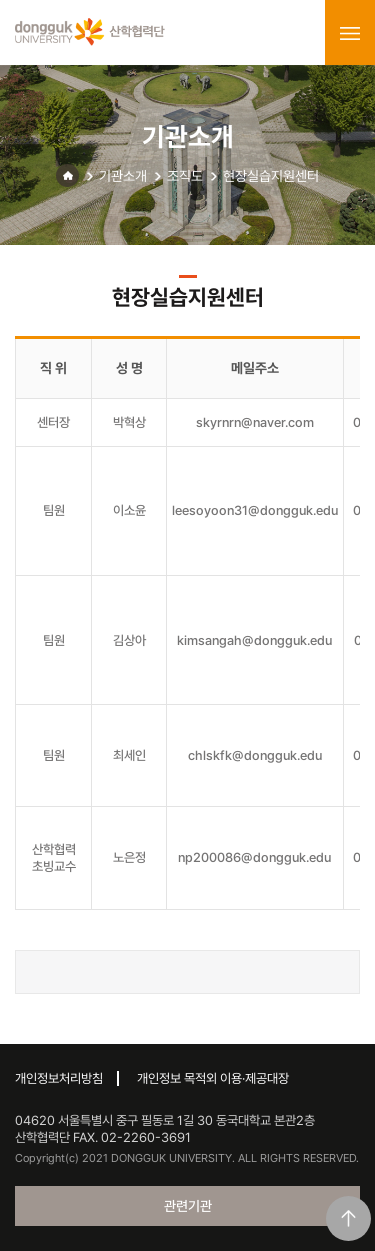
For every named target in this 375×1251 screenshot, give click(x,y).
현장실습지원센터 (271, 176)
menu (350, 33)
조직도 (185, 176)
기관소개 (123, 176)
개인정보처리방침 (59, 1078)
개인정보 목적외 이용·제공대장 (213, 1078)
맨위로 (348, 1218)
